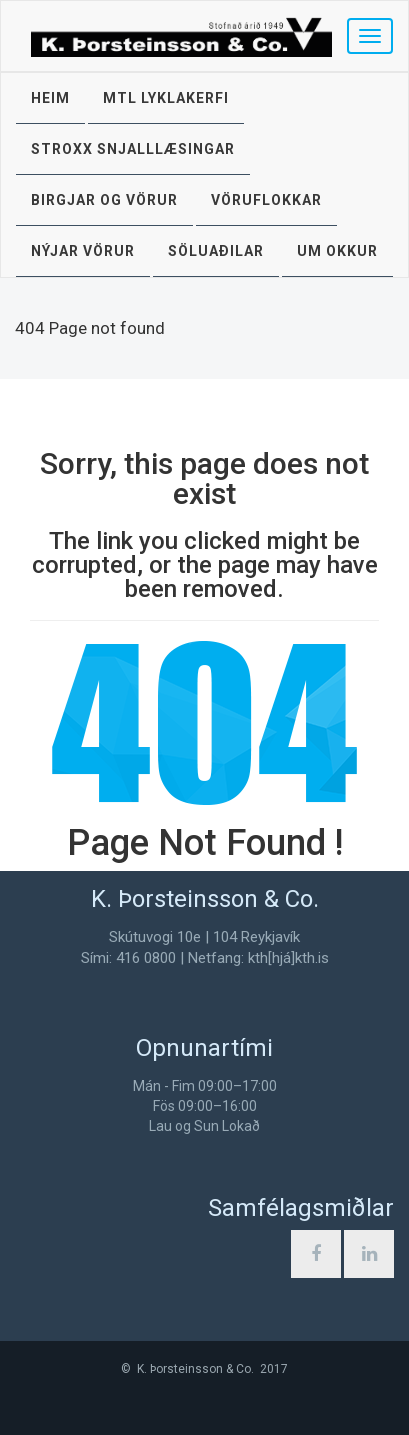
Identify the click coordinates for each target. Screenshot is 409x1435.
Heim (50, 98)
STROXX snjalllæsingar (133, 149)
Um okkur (337, 251)
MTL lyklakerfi (166, 98)
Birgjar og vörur (104, 200)
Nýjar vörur (83, 251)
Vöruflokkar (266, 200)
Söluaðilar (216, 251)
